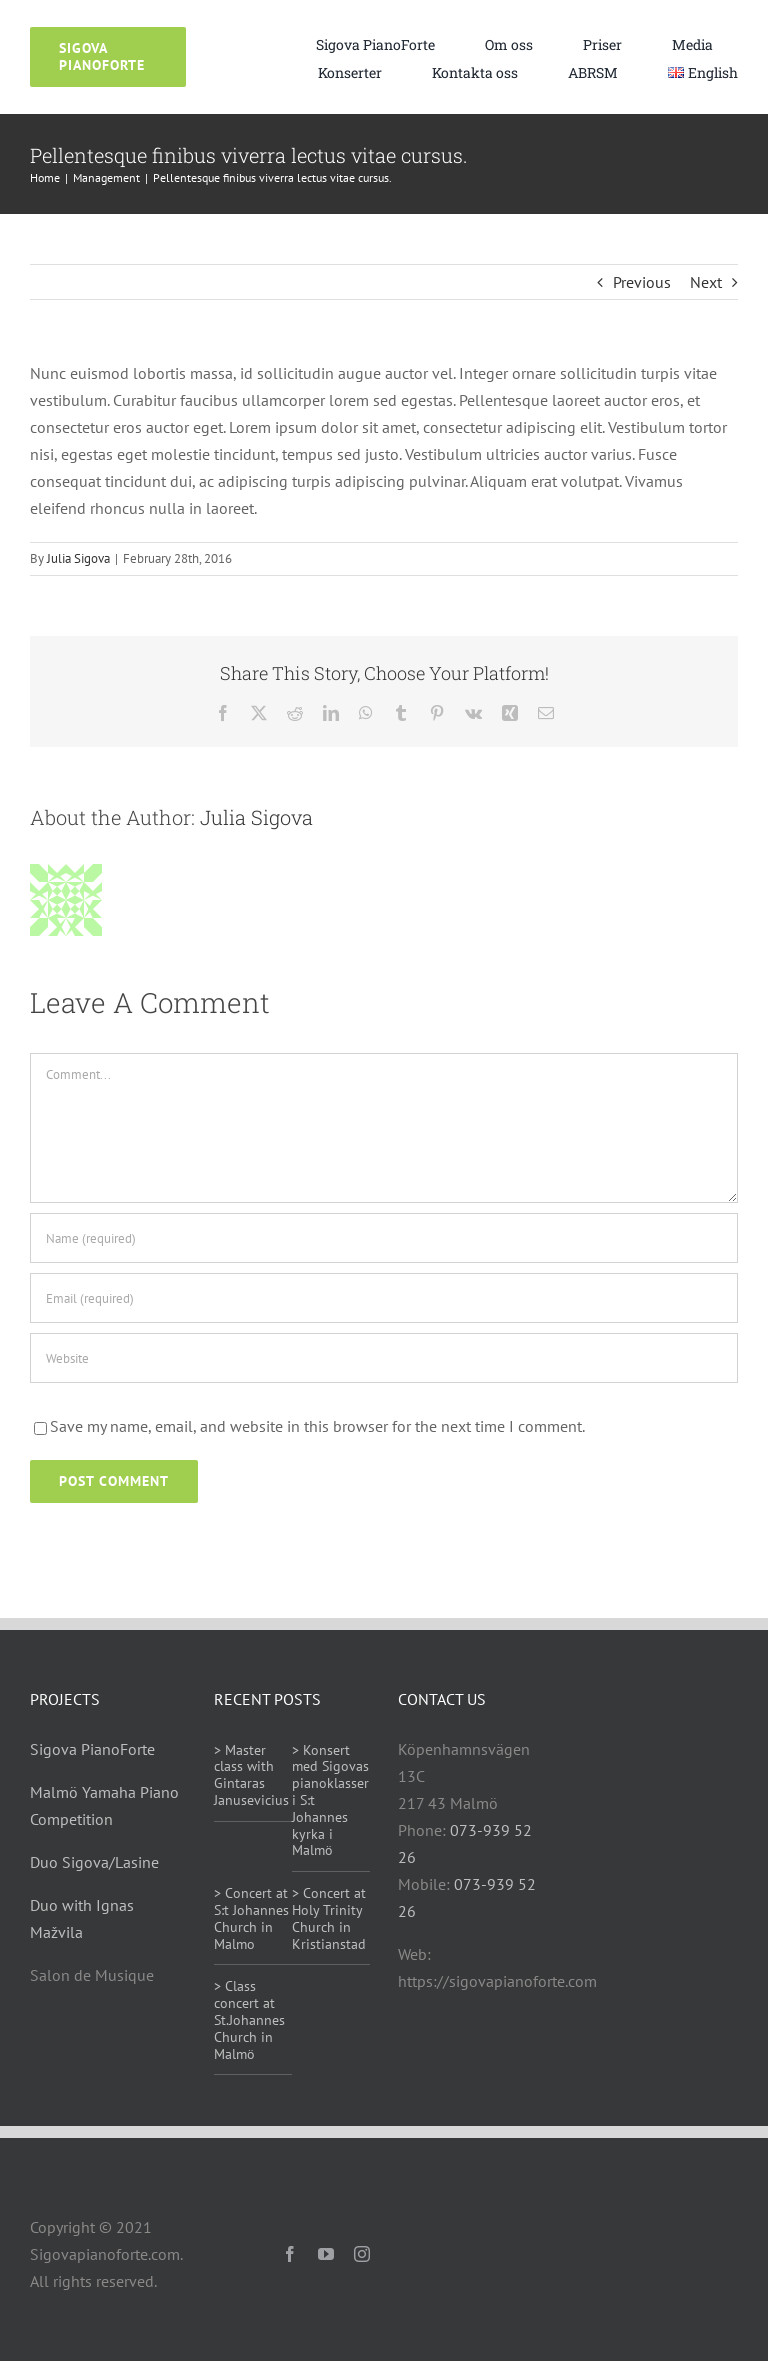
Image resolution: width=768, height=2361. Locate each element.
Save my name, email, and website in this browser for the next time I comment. (317, 1426)
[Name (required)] (384, 1238)
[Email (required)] (384, 1298)
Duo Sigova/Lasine (94, 1862)
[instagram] (362, 2254)
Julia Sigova (78, 558)
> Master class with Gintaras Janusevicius (251, 1775)
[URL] (384, 1358)
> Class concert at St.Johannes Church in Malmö (249, 2019)
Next (706, 282)
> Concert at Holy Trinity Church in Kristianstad (329, 1918)
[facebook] (290, 2254)
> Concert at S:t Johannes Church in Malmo (251, 1918)
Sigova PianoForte (92, 1749)
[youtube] (326, 2254)
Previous (642, 282)
